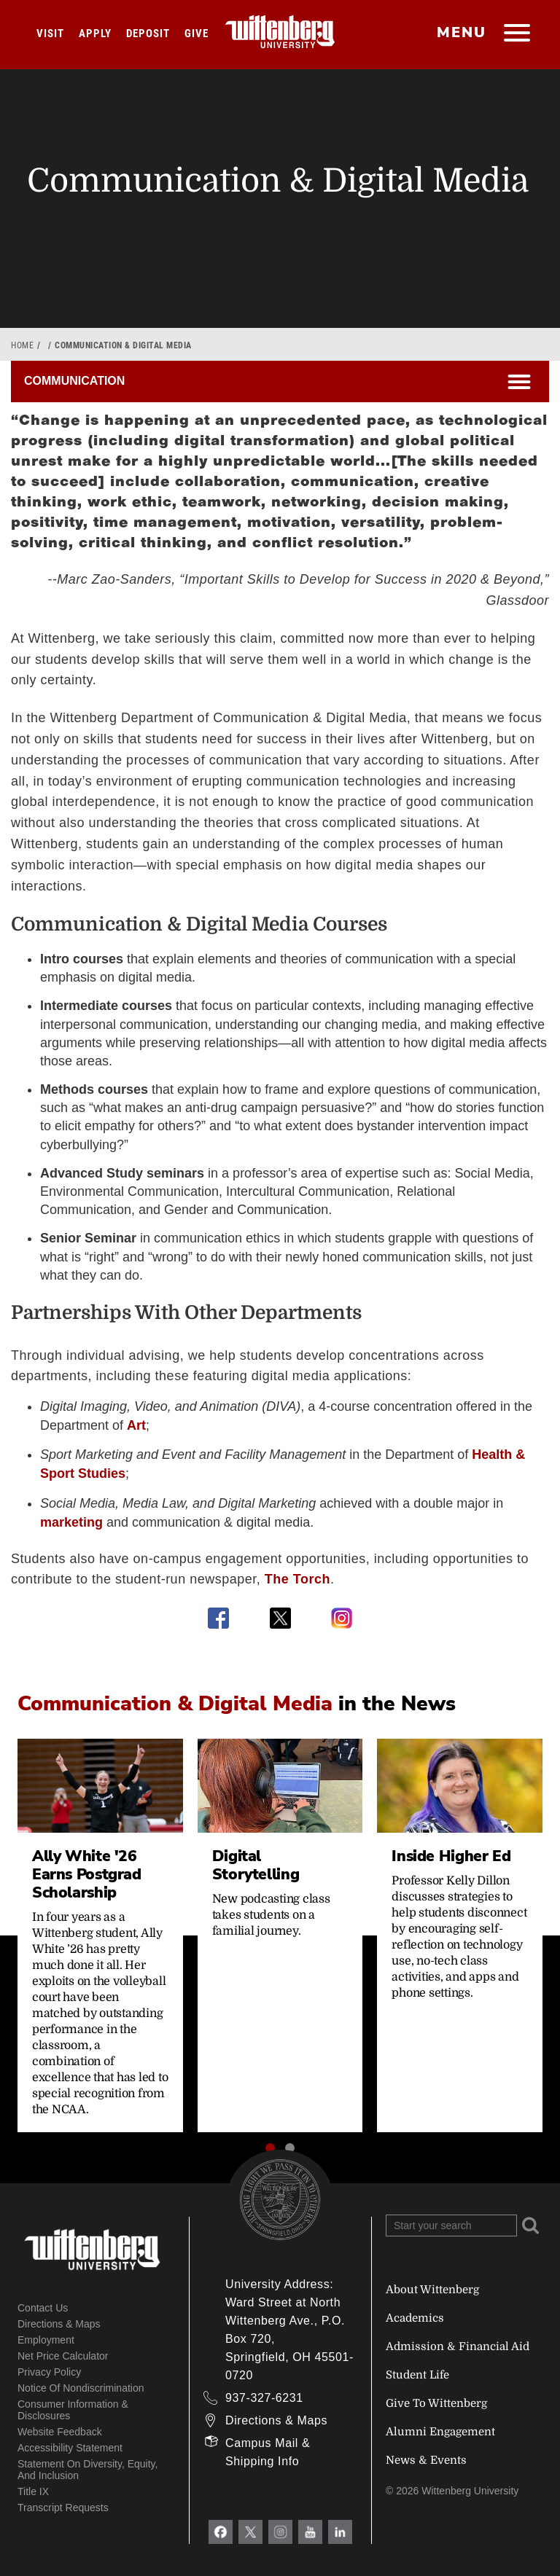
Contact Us (43, 2308)
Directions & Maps (59, 2324)
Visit (50, 33)
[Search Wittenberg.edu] (451, 2225)
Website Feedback (60, 2432)
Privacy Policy (49, 2372)
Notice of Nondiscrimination (81, 2388)
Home (22, 345)
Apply (95, 33)
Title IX (33, 2491)
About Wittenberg (432, 2289)
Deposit (148, 33)
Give (196, 33)
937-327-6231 (264, 2398)
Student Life (417, 2374)
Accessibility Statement (70, 2448)
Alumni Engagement (440, 2431)
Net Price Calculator (63, 2356)
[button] (270, 2148)
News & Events (426, 2460)
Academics (415, 2318)
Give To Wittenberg (436, 2403)
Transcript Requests (63, 2507)
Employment (46, 2340)
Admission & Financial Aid (457, 2346)
